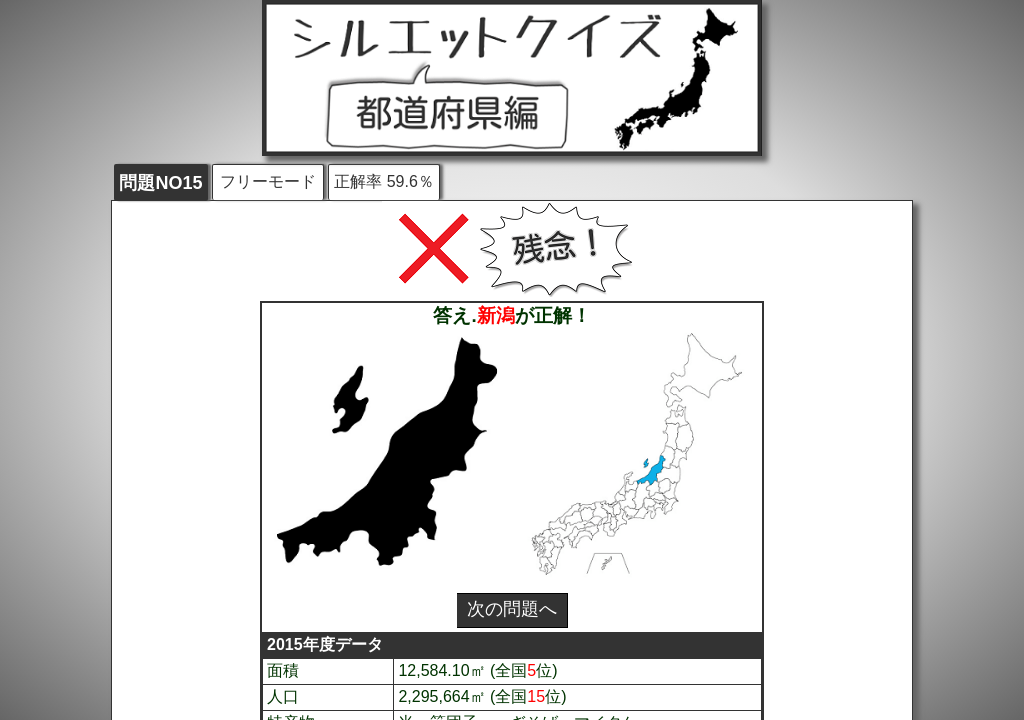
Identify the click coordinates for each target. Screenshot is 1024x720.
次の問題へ (512, 609)
